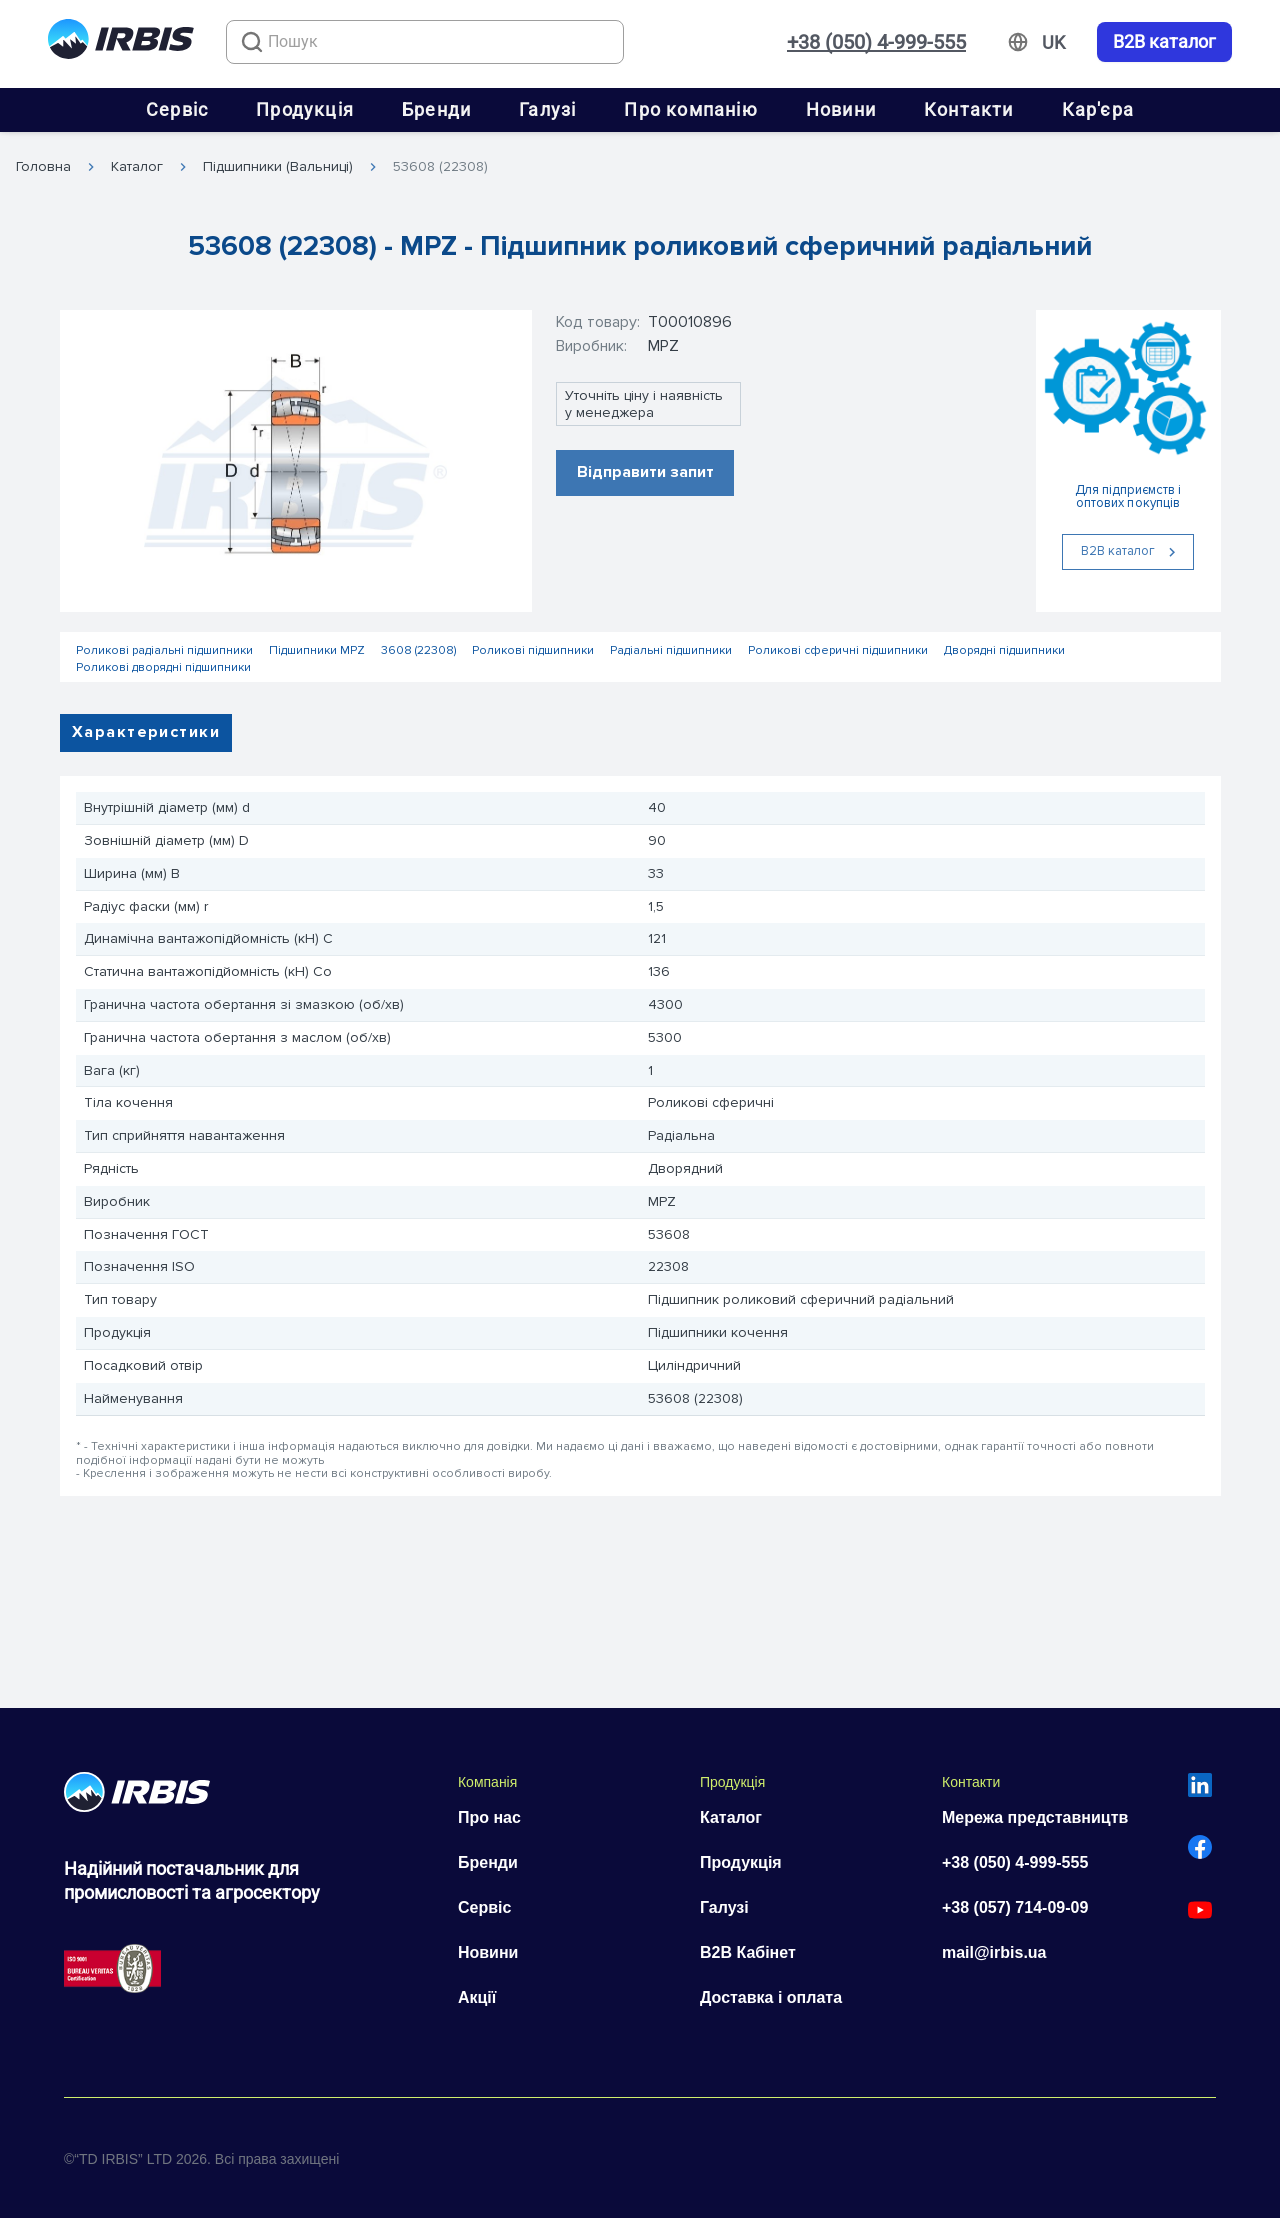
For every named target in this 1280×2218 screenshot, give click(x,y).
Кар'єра (1098, 109)
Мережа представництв (1035, 1817)
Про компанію (690, 109)
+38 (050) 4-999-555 (876, 42)
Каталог (137, 167)
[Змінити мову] (1053, 43)
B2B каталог (1164, 42)
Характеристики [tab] (146, 732)
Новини (841, 109)
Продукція (305, 109)
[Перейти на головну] (121, 42)
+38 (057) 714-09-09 (1015, 1907)
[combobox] (425, 42)
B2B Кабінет (748, 1952)
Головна (43, 167)
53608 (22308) (440, 167)
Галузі (547, 109)
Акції (477, 1997)
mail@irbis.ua (994, 1952)
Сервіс (177, 109)
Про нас (489, 1817)
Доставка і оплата (771, 1997)
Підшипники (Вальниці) (278, 167)
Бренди (436, 109)
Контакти (969, 109)
